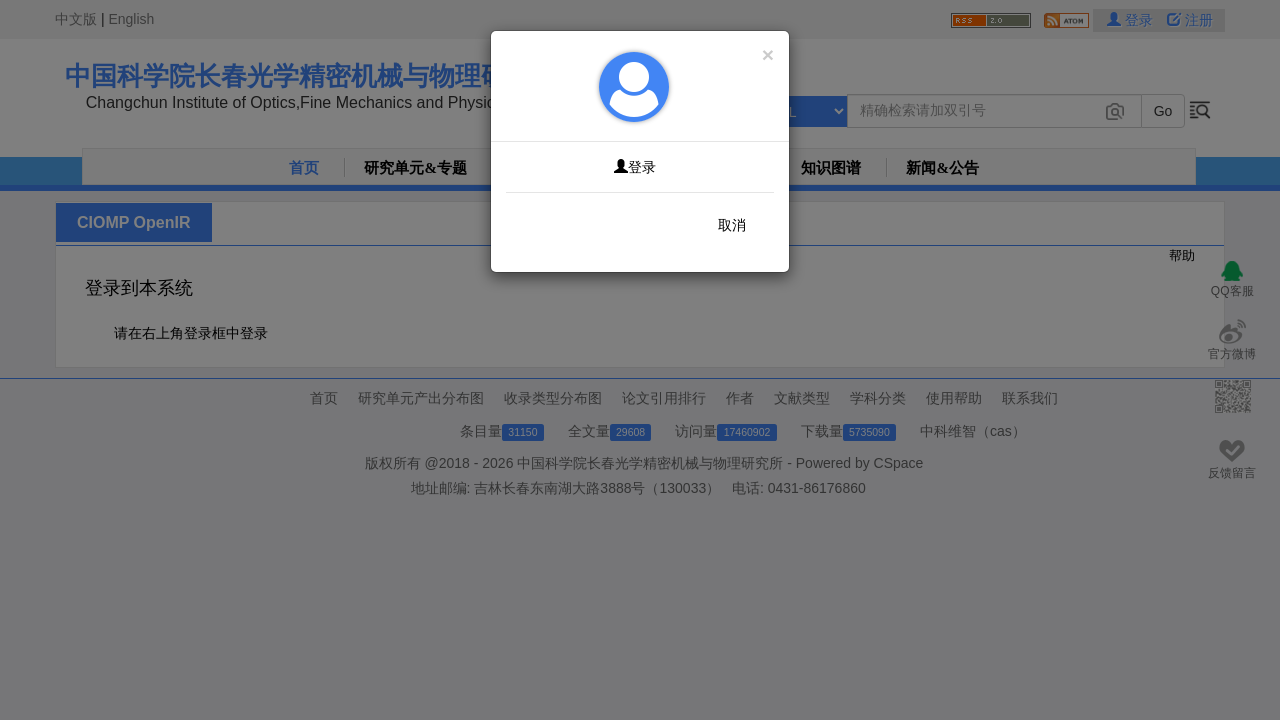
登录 (635, 167)
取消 (732, 225)
